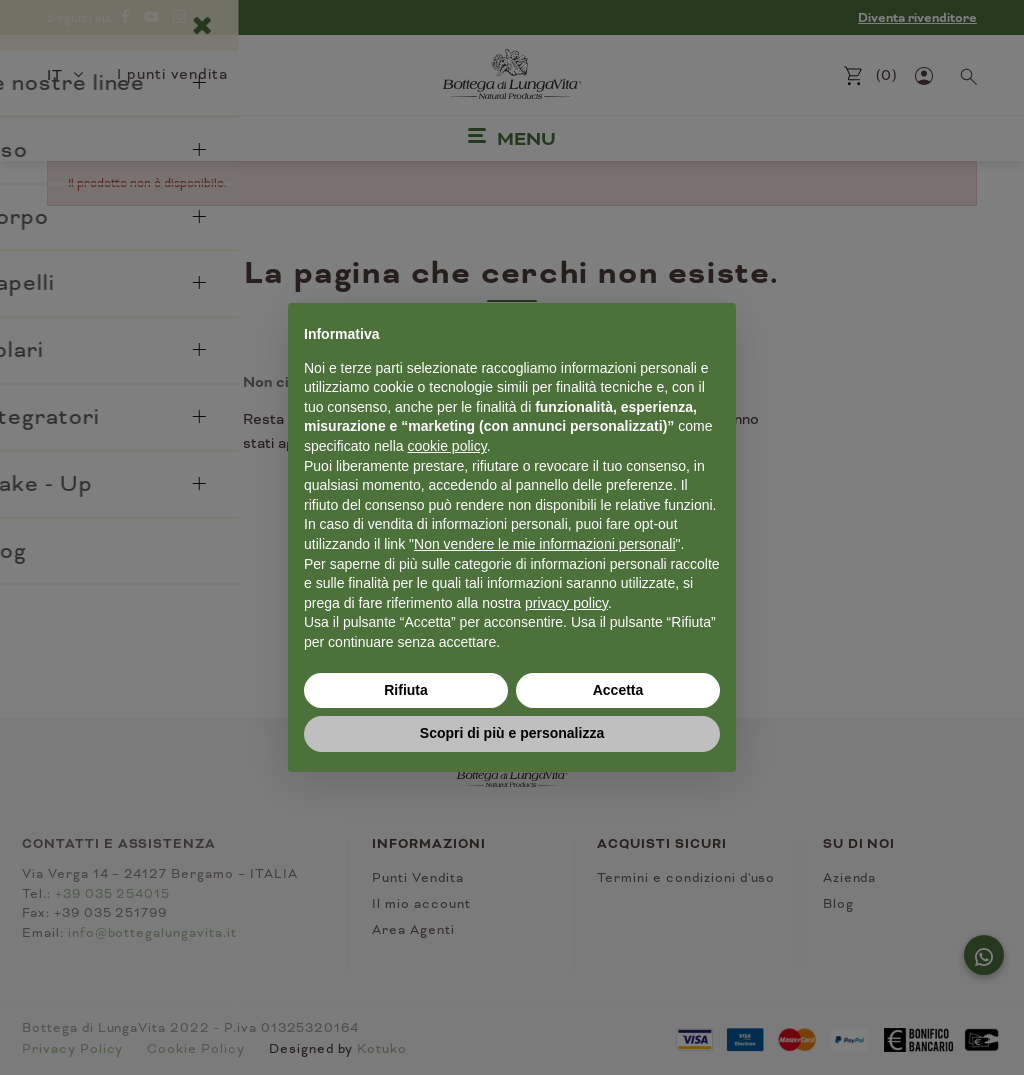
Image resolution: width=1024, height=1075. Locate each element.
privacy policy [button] (566, 603)
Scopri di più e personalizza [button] (512, 733)
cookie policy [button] (447, 446)
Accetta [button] (618, 690)
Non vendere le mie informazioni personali (544, 544)
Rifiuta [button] (406, 690)
